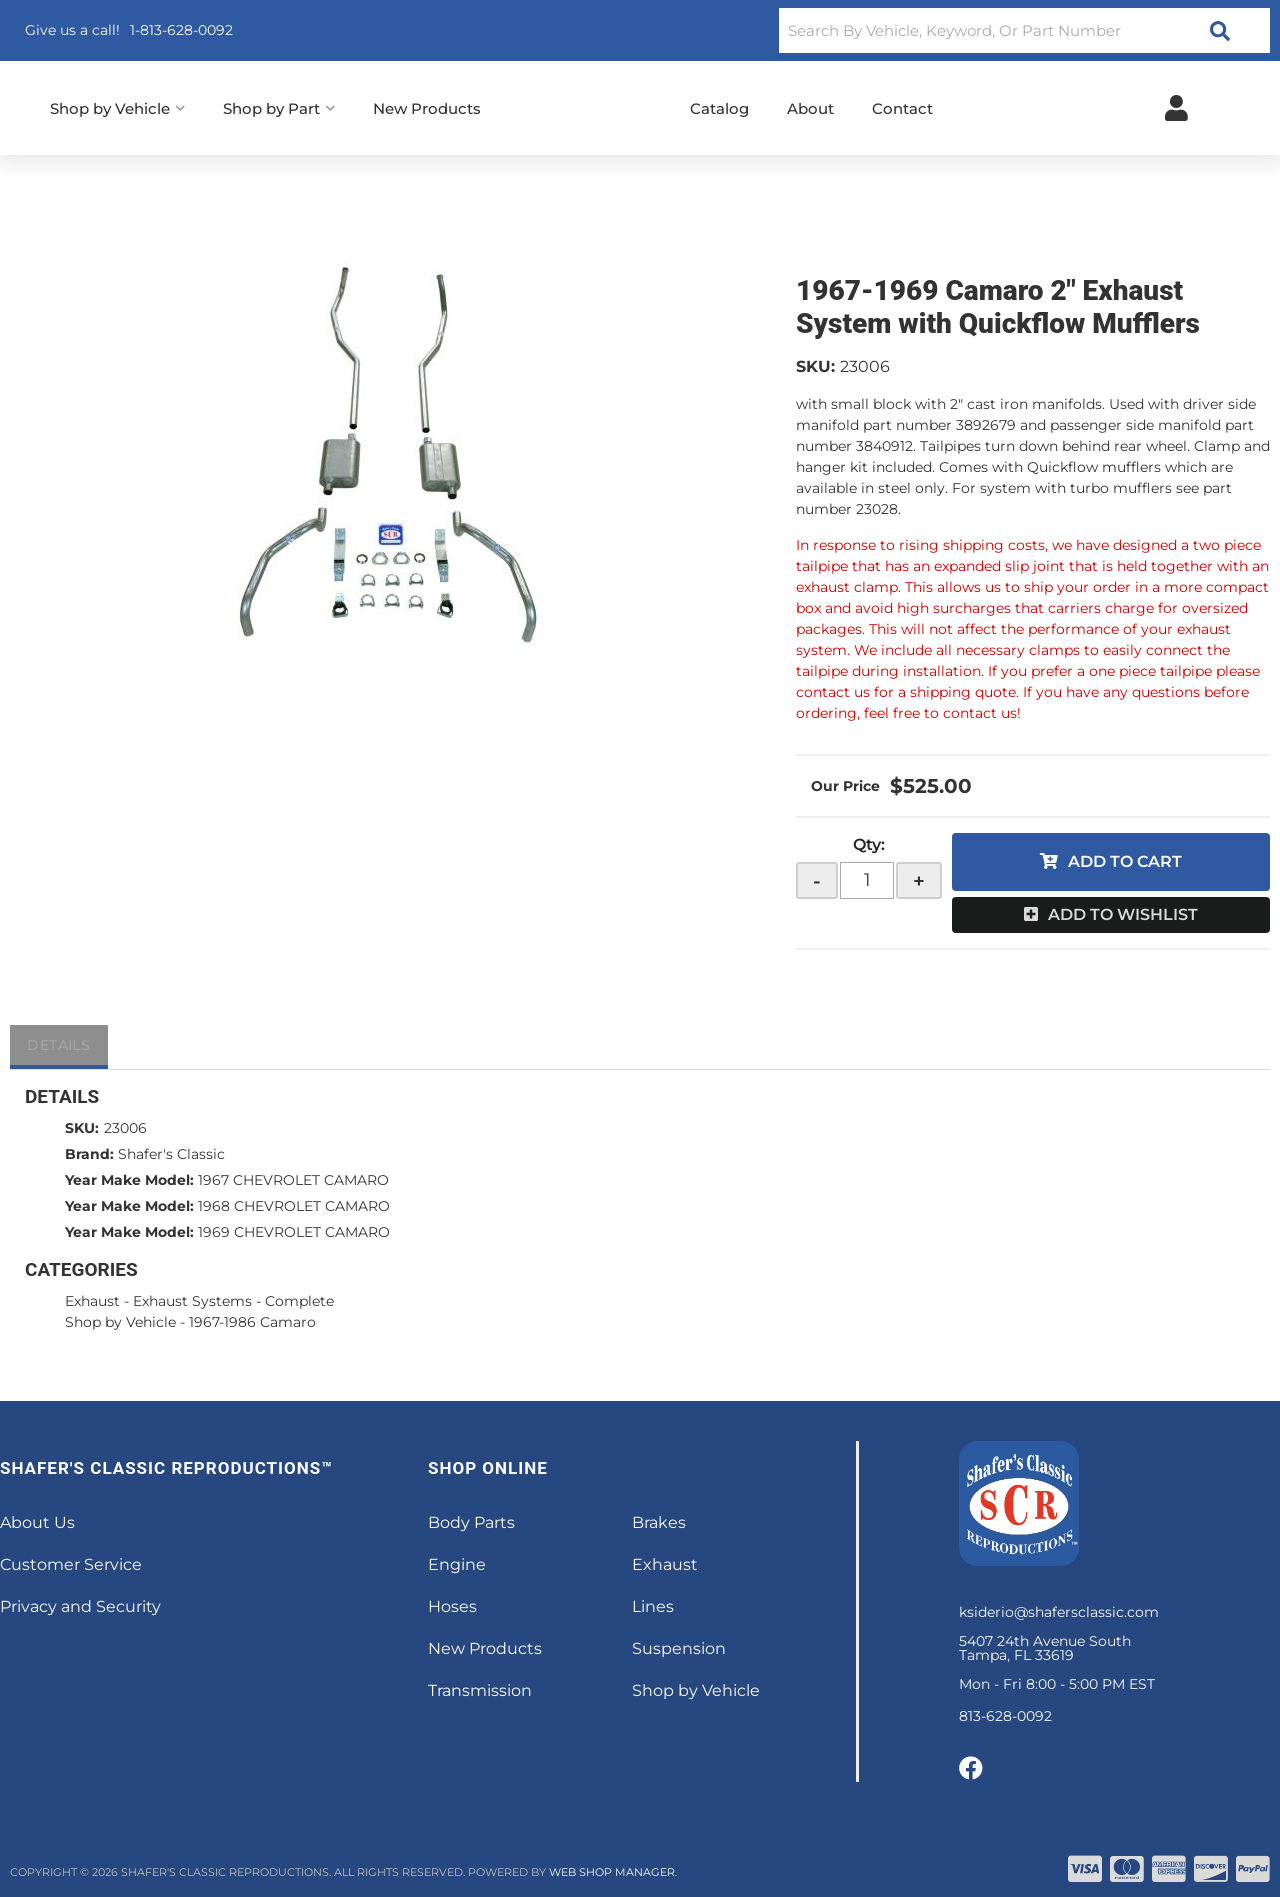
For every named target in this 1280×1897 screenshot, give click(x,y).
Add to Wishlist (1123, 914)
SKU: (815, 366)
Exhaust (92, 1301)
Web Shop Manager (612, 1872)
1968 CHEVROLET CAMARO (294, 1206)
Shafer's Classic (171, 1154)
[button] (1024, 30)
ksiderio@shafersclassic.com (1059, 1612)
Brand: (89, 1154)
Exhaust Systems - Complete (233, 1301)
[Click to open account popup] (1176, 108)
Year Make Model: (129, 1180)
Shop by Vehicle (120, 1322)
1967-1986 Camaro (252, 1322)
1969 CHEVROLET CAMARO (294, 1232)
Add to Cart (1125, 861)
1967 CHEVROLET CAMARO (293, 1180)
